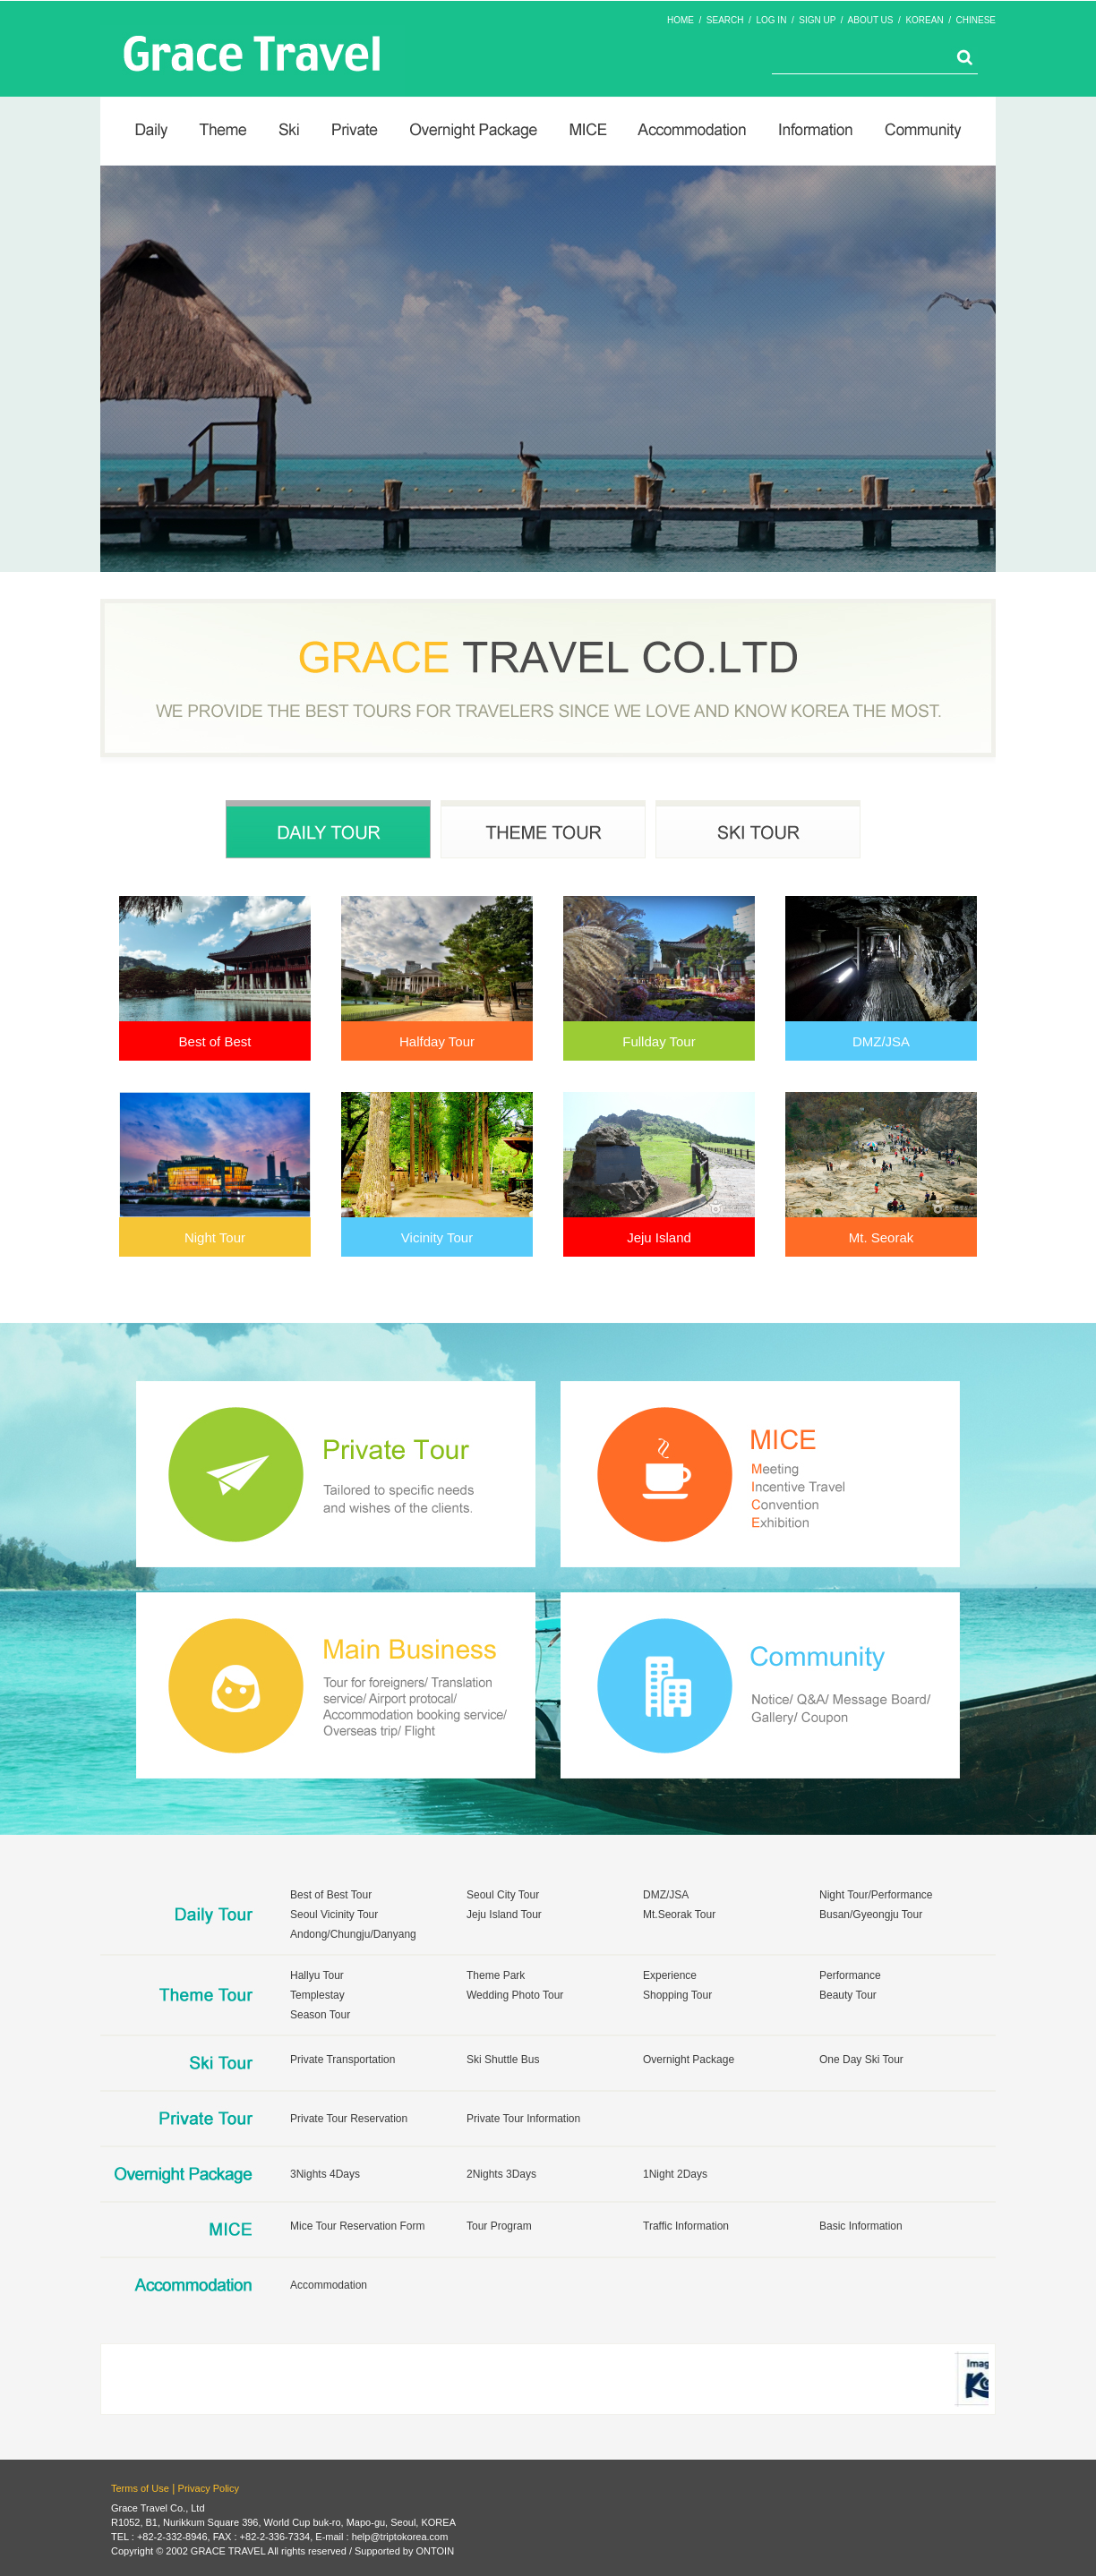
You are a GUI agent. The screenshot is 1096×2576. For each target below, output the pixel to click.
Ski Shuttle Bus (503, 2059)
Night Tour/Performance (876, 1895)
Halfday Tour (437, 1041)
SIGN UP (817, 20)
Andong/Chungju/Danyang (353, 1934)
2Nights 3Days (501, 2174)
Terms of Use (140, 2488)
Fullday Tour (658, 1041)
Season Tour (320, 2015)
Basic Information (861, 2226)
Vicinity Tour (437, 1237)
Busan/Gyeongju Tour (870, 1914)
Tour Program (499, 2226)
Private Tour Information (523, 2118)
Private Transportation (342, 2059)
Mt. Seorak (881, 1237)
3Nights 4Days (325, 2174)
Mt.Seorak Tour (679, 1914)
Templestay (317, 1995)
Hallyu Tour (317, 1975)
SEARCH (725, 20)
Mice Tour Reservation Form (357, 2226)
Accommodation (328, 2285)
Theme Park (496, 1975)
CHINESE (976, 20)
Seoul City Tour (503, 1895)
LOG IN (771, 20)
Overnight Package (688, 2059)
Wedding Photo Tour (515, 1995)
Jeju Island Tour (504, 1914)
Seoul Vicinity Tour (334, 1914)
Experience (670, 1975)
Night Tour (214, 1237)
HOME (680, 20)
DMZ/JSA (881, 1041)
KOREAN (924, 20)
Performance (850, 1975)
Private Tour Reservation (348, 2118)
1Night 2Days (675, 2174)
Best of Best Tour (331, 1895)
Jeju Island (659, 1237)
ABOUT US (871, 20)
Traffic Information (686, 2226)
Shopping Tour (677, 1995)
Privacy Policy (208, 2488)
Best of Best (215, 1041)
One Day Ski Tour (861, 2059)
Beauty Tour (848, 1995)
